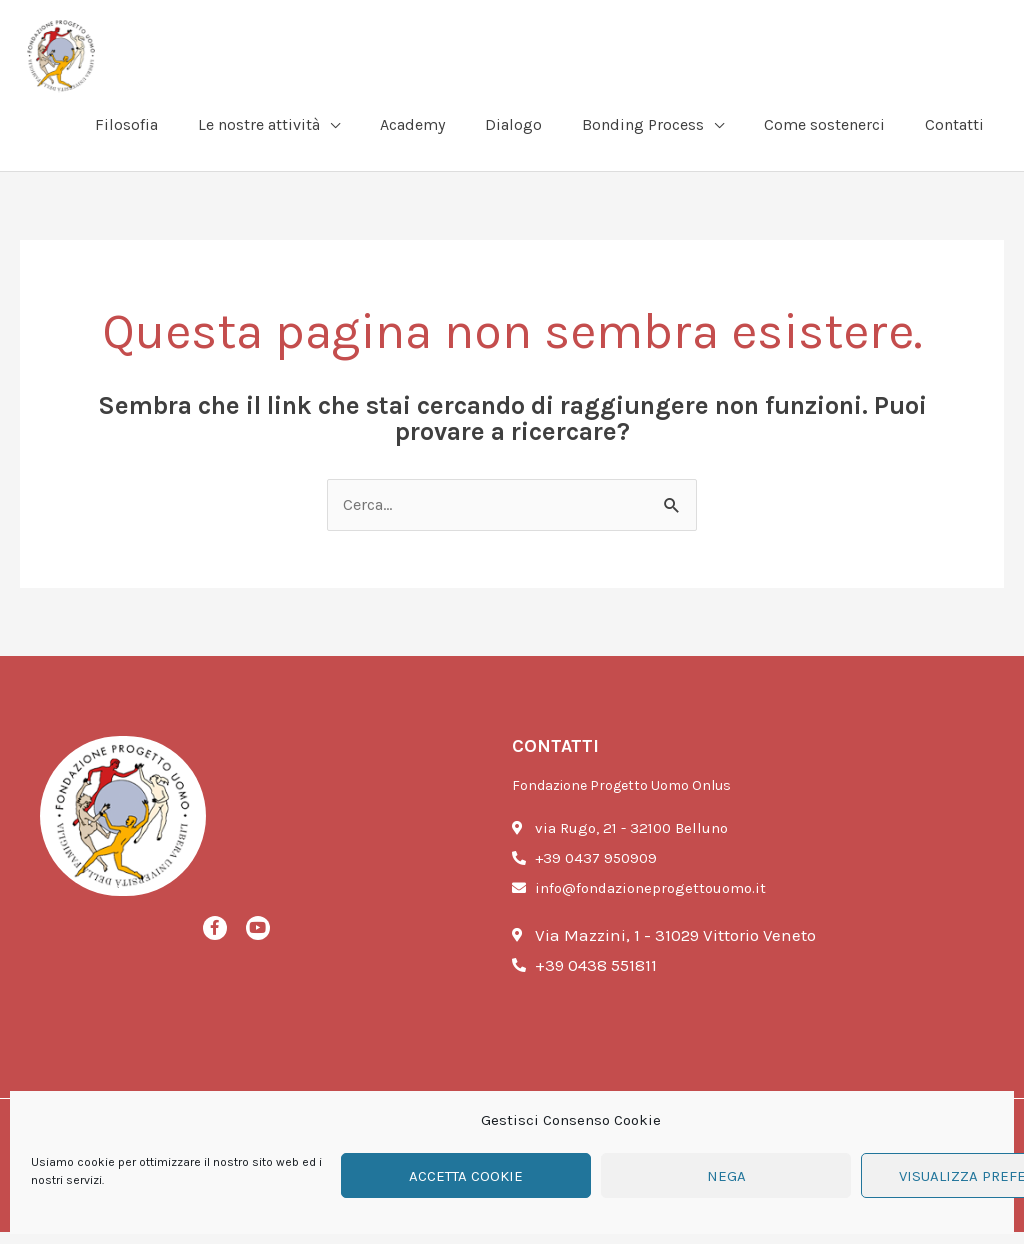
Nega (726, 1176)
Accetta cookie (466, 1176)
